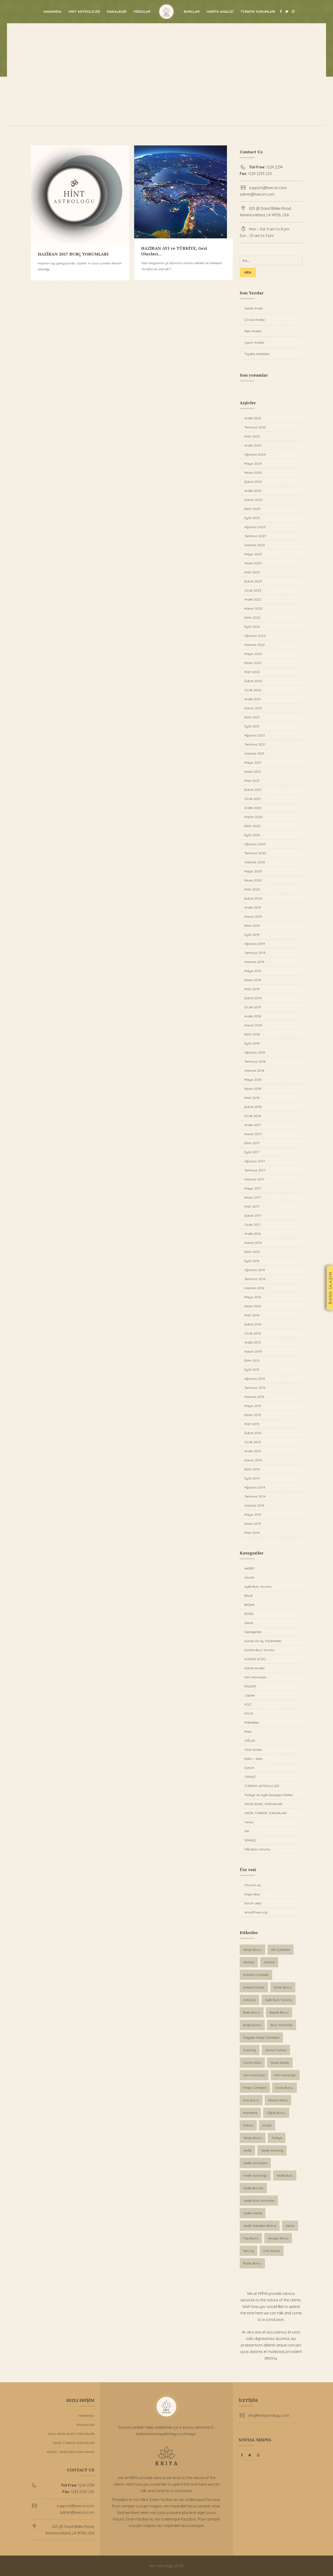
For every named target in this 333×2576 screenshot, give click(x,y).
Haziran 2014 (254, 1505)
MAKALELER (116, 11)
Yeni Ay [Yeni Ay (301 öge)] (248, 2251)
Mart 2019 (251, 989)
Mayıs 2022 (253, 654)
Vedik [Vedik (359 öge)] (247, 2150)
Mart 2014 (251, 1533)
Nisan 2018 (252, 1089)
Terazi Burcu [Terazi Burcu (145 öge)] (252, 2138)
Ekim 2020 (252, 826)
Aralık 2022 (252, 599)
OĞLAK (249, 1740)
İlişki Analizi (252, 331)
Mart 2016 (251, 1315)
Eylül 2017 (251, 1152)
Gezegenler (253, 1632)
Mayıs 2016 (252, 1297)
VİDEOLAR (141, 11)
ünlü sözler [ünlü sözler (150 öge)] (271, 2251)
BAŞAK (249, 1605)
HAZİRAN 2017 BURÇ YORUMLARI (73, 254)
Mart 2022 (252, 672)
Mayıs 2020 (253, 871)
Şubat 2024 (253, 482)
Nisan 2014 (252, 1523)
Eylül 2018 (251, 1043)
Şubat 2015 (253, 1433)
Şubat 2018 (253, 1107)
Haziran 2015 (254, 1397)
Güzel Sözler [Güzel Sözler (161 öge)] (280, 2062)
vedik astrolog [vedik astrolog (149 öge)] (272, 2150)
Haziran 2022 (254, 645)
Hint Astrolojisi (255, 1677)
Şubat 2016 (252, 1324)
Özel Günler (253, 1750)
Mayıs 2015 (252, 1406)
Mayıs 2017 (252, 1188)
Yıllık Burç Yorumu (257, 1849)
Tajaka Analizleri (256, 354)
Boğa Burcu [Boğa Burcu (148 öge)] (252, 2025)
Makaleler (251, 1722)
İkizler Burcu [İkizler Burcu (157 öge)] (252, 2263)
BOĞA (249, 1614)
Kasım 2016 (253, 1243)
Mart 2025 (252, 436)
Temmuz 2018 (254, 1061)
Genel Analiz (253, 308)
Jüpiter (249, 1695)
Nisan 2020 (253, 880)
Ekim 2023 (252, 509)
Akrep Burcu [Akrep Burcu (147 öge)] (252, 1950)
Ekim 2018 (252, 1034)
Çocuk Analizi (254, 320)
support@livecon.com (268, 187)
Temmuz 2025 (255, 427)
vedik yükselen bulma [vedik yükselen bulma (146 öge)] (259, 2226)
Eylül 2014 (251, 1478)
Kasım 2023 (253, 500)
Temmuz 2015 (254, 1388)
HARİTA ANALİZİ (220, 11)
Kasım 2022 (253, 608)
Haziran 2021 (254, 753)
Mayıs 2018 (252, 1080)
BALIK (248, 1596)
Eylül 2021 (251, 726)
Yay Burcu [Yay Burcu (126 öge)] (251, 2238)
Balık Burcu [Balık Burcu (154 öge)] (251, 2012)
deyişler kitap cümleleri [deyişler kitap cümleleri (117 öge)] (261, 2037)
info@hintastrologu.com (268, 2415)
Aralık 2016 (252, 1234)
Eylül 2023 (252, 518)
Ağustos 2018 (254, 1052)
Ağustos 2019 (254, 944)
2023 (179, 2565)
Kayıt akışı (252, 1894)
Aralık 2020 (253, 808)
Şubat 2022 (253, 681)
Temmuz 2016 (254, 1279)
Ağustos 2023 (254, 527)
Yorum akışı (253, 1903)
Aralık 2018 (252, 1016)
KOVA (248, 1713)
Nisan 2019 (252, 980)
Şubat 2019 (253, 998)
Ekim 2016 (251, 1252)
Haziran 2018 (254, 1070)
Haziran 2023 (254, 545)
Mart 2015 (251, 1424)
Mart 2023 (252, 572)
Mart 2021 (251, 781)
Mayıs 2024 (253, 463)
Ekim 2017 (251, 1143)
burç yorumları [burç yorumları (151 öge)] (282, 2025)
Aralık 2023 (252, 491)
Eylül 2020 (252, 835)
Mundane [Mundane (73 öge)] (250, 2113)
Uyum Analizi (254, 342)
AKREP (249, 1568)
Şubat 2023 (253, 581)
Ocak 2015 (252, 1442)
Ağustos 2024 (254, 454)
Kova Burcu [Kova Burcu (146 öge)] (284, 2088)
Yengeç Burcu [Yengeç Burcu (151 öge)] (278, 2238)
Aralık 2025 (252, 418)
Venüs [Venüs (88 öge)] (290, 2226)
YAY (246, 1831)
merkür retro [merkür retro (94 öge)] (278, 2100)
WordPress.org (255, 1912)
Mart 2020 (252, 889)
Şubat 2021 (253, 790)
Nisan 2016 (252, 1306)
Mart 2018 (251, 1098)
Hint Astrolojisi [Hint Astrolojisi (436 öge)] (254, 2075)
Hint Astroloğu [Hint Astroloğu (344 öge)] (285, 2075)
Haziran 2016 (254, 1288)
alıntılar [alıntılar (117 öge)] (248, 1962)
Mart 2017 (251, 1206)
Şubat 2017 (252, 1215)
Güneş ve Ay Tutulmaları (262, 1641)
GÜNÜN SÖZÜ (255, 1659)
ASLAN (249, 1577)
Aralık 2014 (252, 1451)
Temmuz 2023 (255, 536)
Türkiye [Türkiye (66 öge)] (276, 2138)
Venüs (249, 1822)
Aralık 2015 (252, 1342)
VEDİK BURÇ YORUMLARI (263, 1804)
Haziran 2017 (254, 1179)
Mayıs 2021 (252, 762)
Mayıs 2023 (253, 554)
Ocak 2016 (252, 1333)
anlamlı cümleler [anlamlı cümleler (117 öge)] (256, 1975)
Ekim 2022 (252, 617)
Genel (248, 1623)
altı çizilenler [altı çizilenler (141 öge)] (280, 1950)
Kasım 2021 (253, 708)
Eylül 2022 (252, 626)
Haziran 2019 (254, 962)
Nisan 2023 (253, 563)
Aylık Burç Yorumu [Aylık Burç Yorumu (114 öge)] (278, 2000)
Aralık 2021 (252, 699)
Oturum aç (252, 1885)
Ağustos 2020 (255, 844)
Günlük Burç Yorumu (259, 1650)
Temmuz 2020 (255, 853)
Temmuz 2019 (254, 953)
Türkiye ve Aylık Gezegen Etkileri (268, 1795)
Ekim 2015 (252, 1360)
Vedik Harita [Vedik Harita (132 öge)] (252, 2213)
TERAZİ (249, 1777)
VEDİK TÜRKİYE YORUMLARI (265, 1813)
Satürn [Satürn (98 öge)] (248, 2125)
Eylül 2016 (251, 1261)
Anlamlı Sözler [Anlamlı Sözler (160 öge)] (254, 1987)
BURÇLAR (192, 11)
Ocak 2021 (252, 799)
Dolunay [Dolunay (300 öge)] (249, 2050)
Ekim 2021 (252, 717)
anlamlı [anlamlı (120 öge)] (269, 1962)
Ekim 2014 (252, 1469)
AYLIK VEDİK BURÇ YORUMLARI (71, 2434)
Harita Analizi (254, 1668)
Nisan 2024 (253, 472)
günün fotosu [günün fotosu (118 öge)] (276, 2050)
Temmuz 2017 (254, 1170)
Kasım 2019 (253, 916)
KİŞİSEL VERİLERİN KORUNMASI (70, 2452)
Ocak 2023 (252, 590)
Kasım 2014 (253, 1460)
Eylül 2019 (251, 935)
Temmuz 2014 (254, 1496)
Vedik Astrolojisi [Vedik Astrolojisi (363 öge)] (255, 2163)
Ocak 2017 (252, 1224)
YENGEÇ (250, 1840)
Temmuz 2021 (254, 744)
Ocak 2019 (252, 1007)
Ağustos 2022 (254, 636)
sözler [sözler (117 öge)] (267, 2125)
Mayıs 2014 (252, 1514)
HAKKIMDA (52, 11)
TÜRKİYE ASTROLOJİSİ (261, 1786)
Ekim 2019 (252, 925)
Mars (248, 1731)
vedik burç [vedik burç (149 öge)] (285, 2175)
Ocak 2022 (252, 690)
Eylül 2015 (251, 1369)
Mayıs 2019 (252, 971)
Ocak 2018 (252, 1116)
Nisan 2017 (252, 1197)
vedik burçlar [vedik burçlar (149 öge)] (253, 2188)
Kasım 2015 (253, 1351)
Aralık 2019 (252, 907)
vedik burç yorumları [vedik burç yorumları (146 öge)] (259, 2200)
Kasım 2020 (253, 817)
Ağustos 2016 (254, 1270)
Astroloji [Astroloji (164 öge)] (249, 2000)
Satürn (249, 1768)
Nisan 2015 (252, 1415)
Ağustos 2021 (254, 735)
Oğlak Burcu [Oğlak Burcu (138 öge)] (276, 2113)
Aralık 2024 (252, 445)
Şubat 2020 (253, 898)
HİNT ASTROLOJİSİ (84, 11)
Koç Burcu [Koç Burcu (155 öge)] (251, 2100)
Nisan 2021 (252, 771)
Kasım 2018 (253, 1025)
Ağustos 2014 (254, 1487)
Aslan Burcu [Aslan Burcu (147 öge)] (283, 1987)
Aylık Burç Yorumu (258, 1586)
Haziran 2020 (254, 862)
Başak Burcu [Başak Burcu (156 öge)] (279, 2012)
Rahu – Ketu (253, 1759)
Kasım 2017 (253, 1134)
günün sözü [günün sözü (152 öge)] (252, 2062)
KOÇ (248, 1704)
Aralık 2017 (252, 1125)
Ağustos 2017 (254, 1161)
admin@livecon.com (257, 194)
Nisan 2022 (253, 663)
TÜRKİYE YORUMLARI (257, 11)
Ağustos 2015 (254, 1379)
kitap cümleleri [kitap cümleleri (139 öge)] (254, 2088)
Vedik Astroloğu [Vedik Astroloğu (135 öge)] (255, 2175)
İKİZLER (250, 1686)
